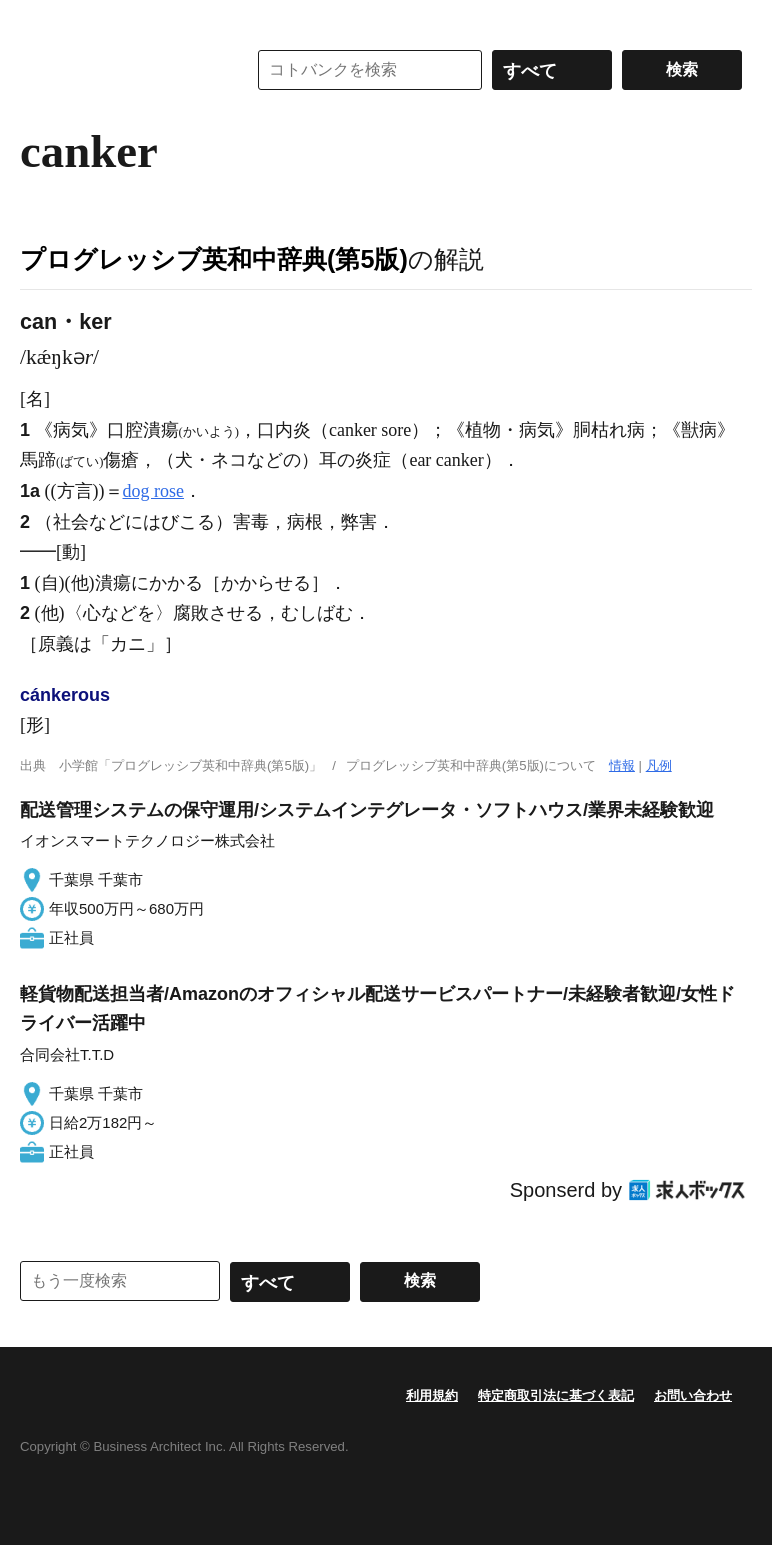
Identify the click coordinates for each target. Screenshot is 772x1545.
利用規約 (432, 1395)
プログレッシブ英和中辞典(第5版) (214, 259)
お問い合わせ (693, 1395)
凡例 (659, 765)
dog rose (154, 491)
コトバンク (119, 70)
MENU (40, 20)
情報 (622, 765)
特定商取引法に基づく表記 (556, 1395)
